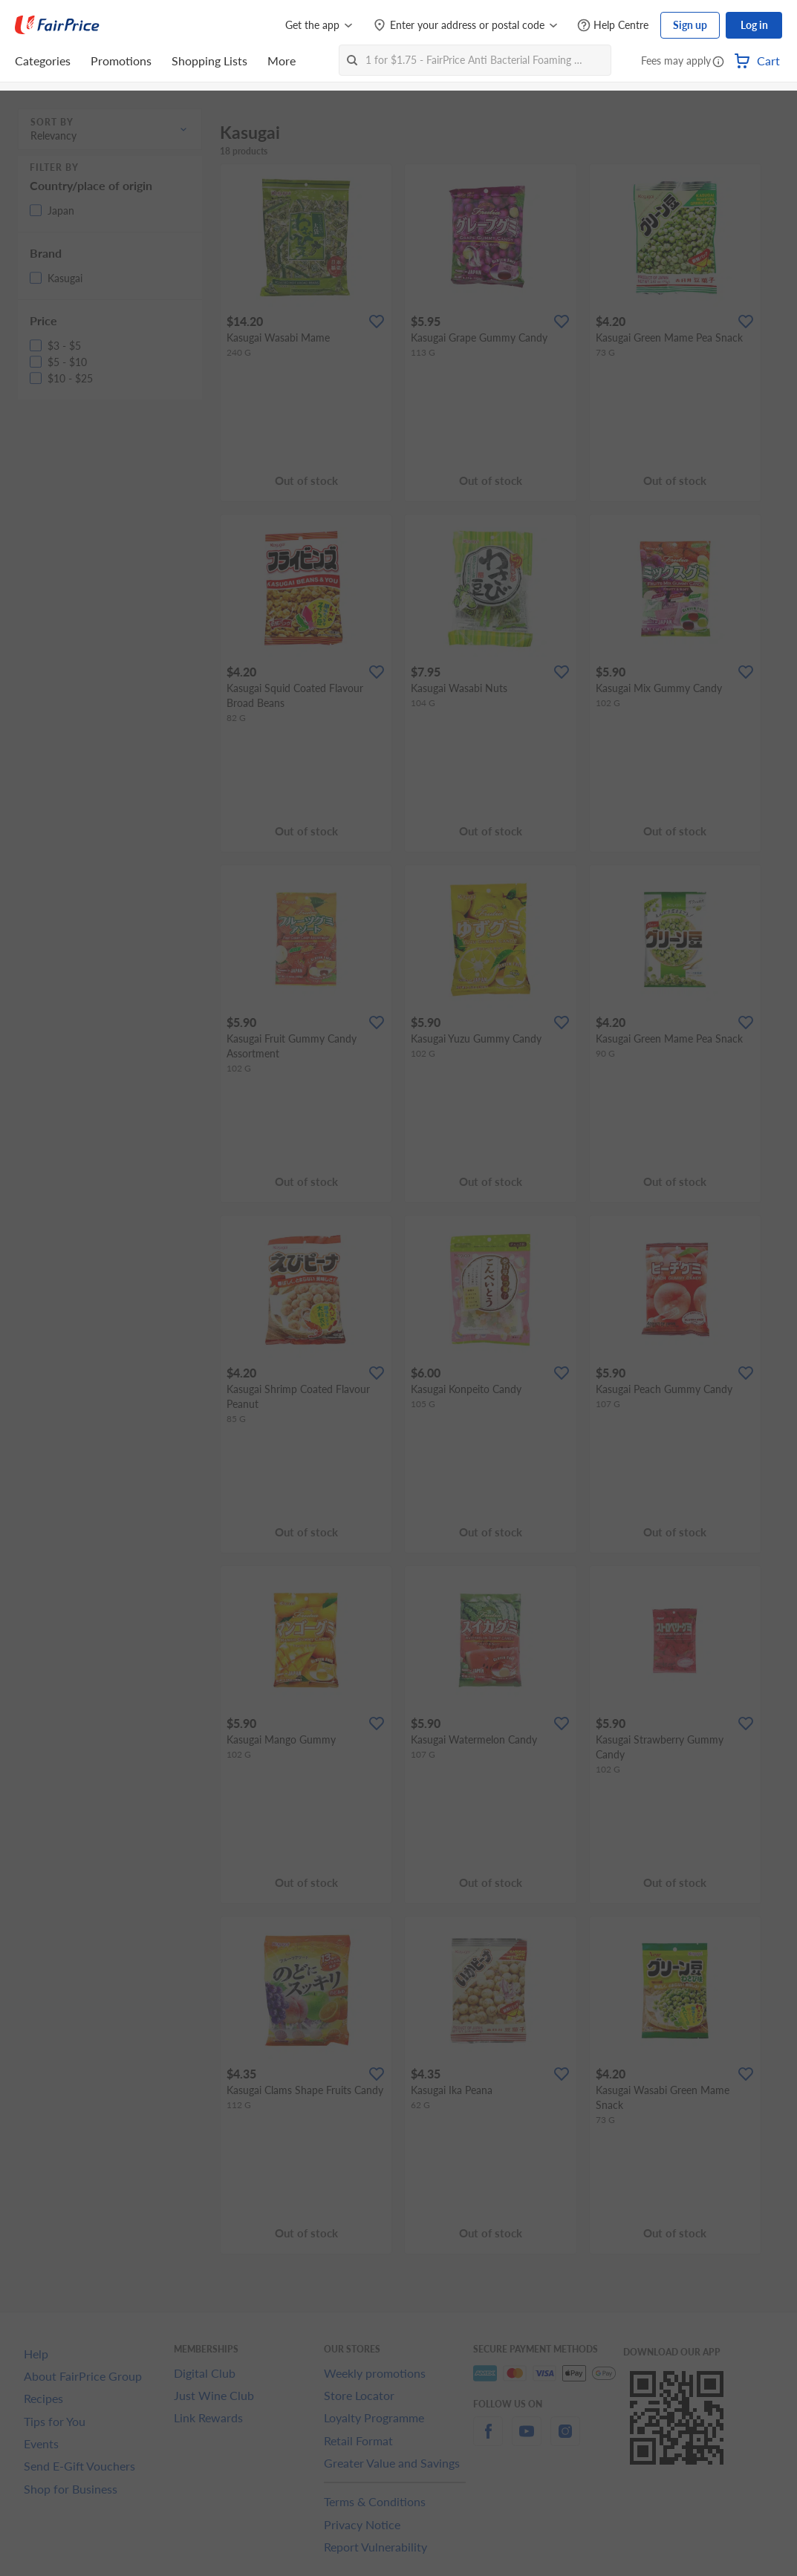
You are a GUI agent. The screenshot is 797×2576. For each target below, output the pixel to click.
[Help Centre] (612, 26)
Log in (754, 25)
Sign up (690, 25)
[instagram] (565, 2440)
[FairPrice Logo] (57, 25)
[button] (718, 62)
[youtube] (526, 2440)
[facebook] (488, 2440)
